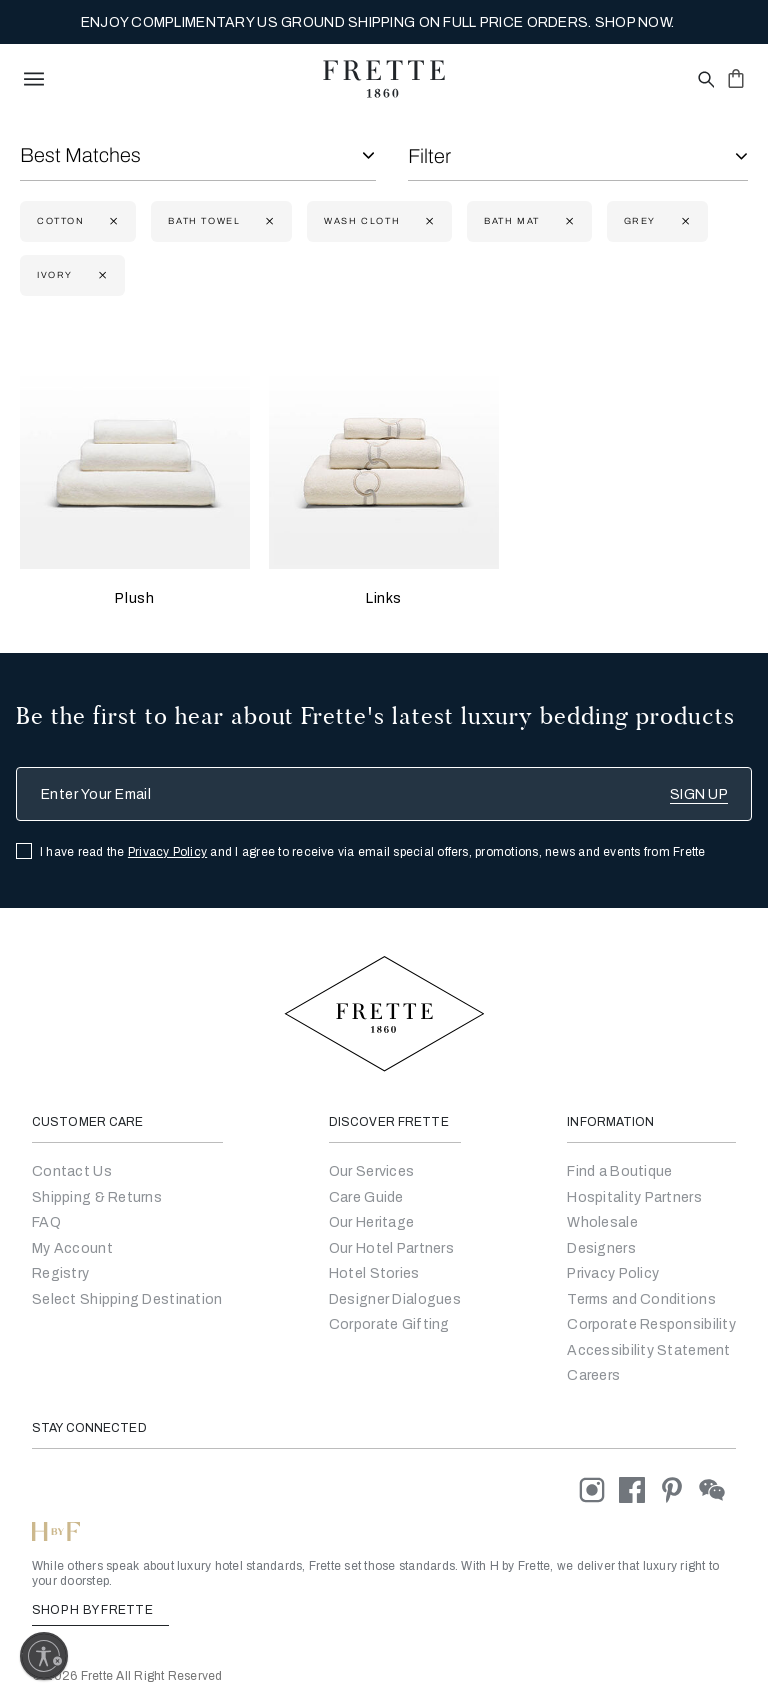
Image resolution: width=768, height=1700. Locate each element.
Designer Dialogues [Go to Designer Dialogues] (395, 1299)
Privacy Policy (167, 852)
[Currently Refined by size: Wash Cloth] (427, 221)
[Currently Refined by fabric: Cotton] (111, 221)
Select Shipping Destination (127, 1299)
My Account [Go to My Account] (72, 1248)
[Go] (601, 1248)
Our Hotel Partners (391, 1248)
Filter (429, 156)
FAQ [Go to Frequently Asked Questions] (46, 1222)
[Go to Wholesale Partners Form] (602, 1222)
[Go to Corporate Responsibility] (651, 1324)
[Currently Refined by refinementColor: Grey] (683, 221)
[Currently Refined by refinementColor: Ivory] (100, 275)
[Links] (384, 454)
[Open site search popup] (704, 80)
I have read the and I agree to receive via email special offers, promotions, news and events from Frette (373, 852)
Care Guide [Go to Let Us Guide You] (366, 1197)
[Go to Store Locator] (619, 1171)
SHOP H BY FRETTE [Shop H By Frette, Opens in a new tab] (100, 1610)
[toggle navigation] (34, 79)
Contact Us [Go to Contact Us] (72, 1171)
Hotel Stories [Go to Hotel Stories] (374, 1273)
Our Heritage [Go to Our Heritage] (371, 1222)
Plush (134, 598)
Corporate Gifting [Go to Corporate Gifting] (389, 1324)
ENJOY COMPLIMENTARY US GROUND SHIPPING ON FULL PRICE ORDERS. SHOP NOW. (378, 22)
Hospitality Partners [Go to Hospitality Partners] (634, 1197)
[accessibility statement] (648, 1350)
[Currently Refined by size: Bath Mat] (567, 221)
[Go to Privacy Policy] (613, 1273)
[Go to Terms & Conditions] (641, 1299)
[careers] (593, 1375)
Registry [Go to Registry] (60, 1273)
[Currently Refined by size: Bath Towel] (267, 221)
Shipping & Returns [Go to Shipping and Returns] (97, 1197)
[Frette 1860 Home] (384, 79)
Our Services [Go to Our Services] (371, 1171)
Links (384, 598)
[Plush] (135, 454)
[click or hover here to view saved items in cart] (736, 78)
